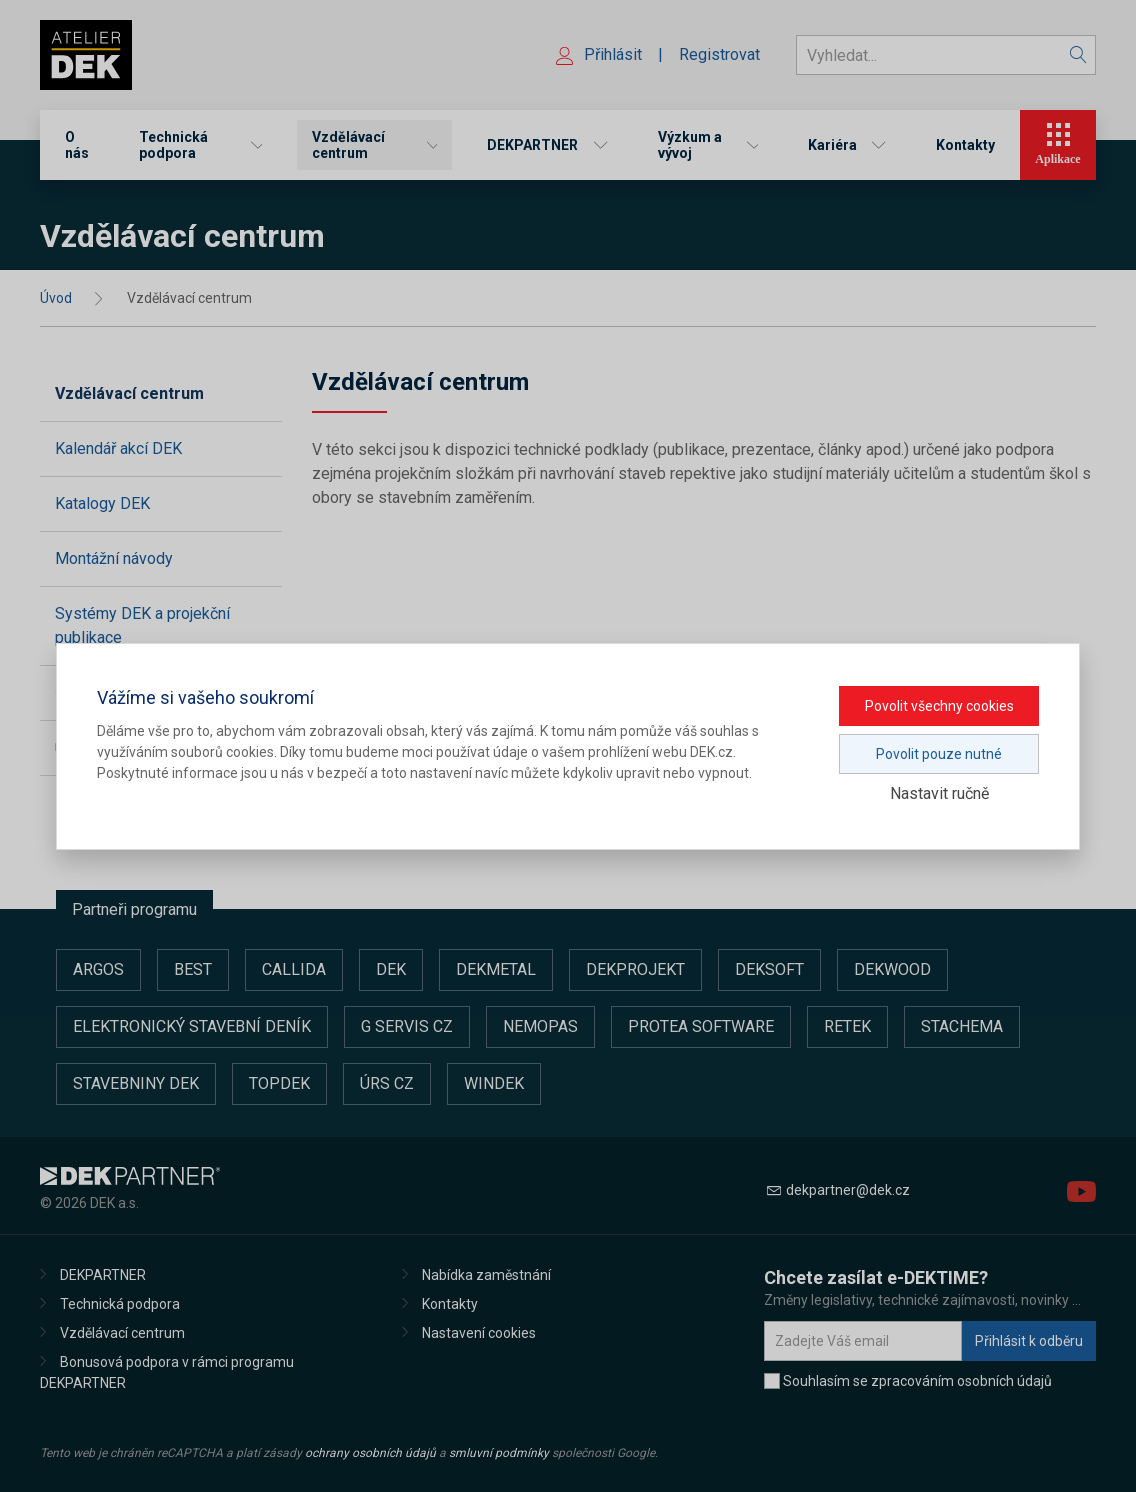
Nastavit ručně (939, 793)
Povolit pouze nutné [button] (939, 754)
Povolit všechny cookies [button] (939, 706)
